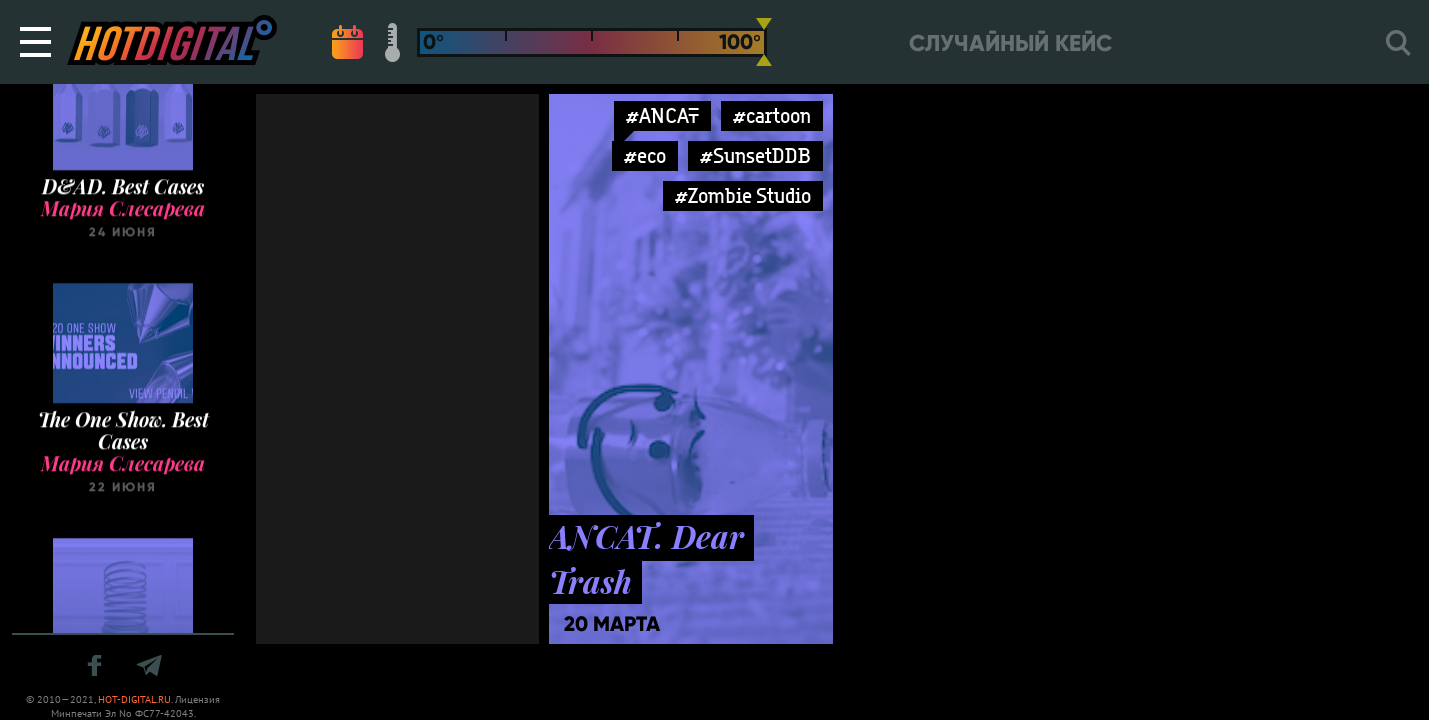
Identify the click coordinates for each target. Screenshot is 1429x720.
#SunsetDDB (755, 155)
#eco (645, 155)
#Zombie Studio (743, 195)
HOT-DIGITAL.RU (134, 699)
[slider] (764, 42)
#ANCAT (662, 115)
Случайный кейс (1010, 43)
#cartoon (772, 115)
